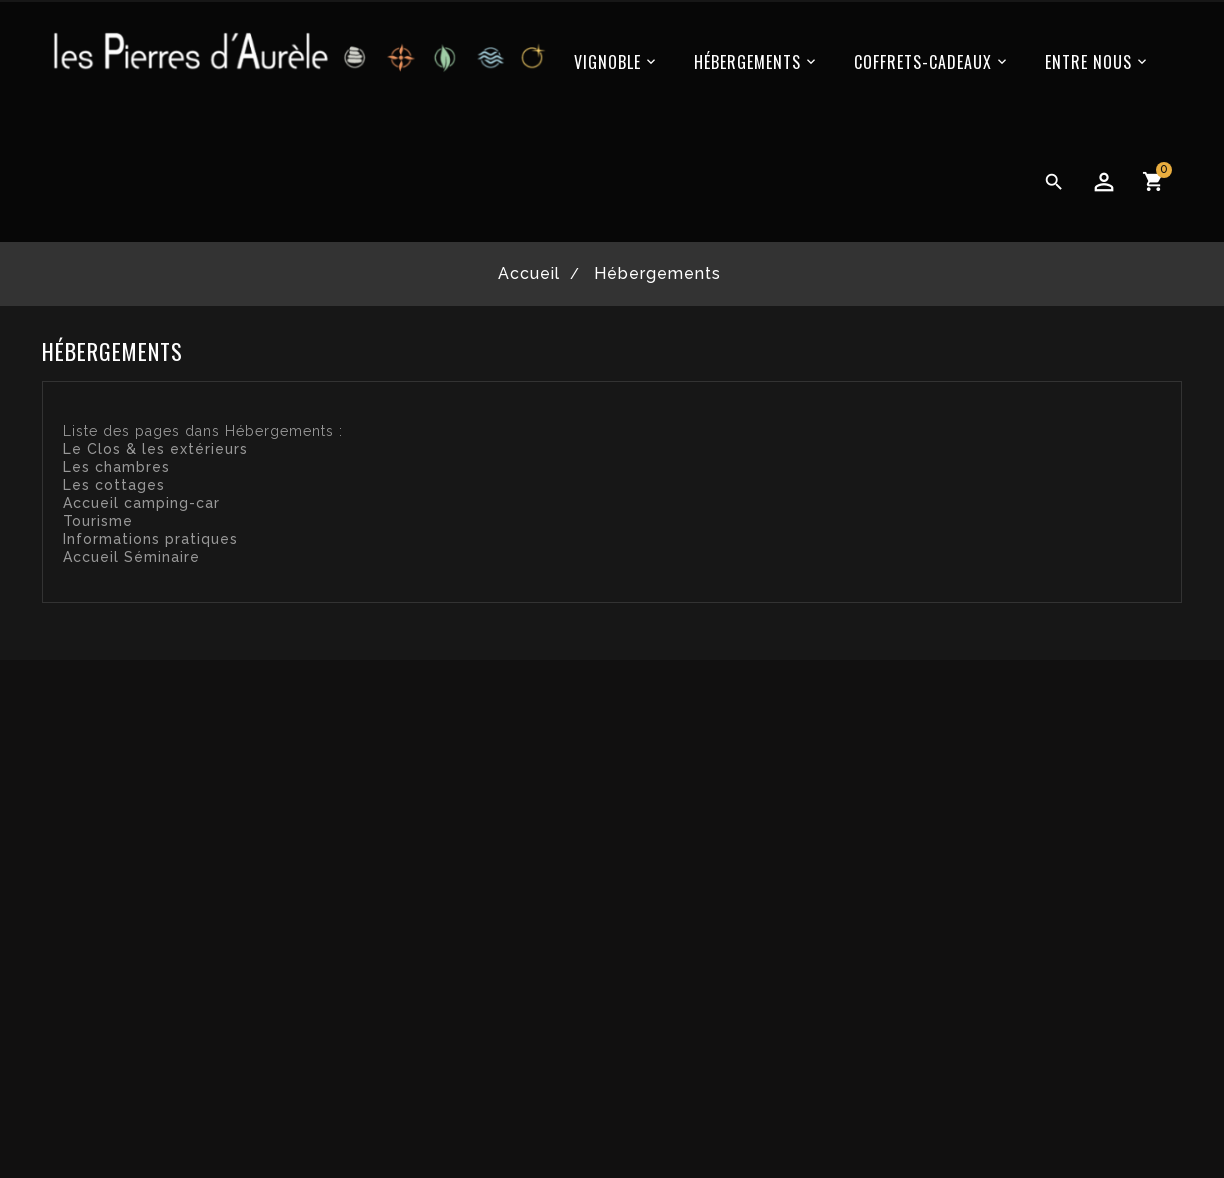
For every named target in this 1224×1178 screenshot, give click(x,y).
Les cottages (114, 485)
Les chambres (116, 467)
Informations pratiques (150, 539)
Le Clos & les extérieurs (155, 449)
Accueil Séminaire (131, 557)
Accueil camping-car (141, 503)
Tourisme (98, 521)
